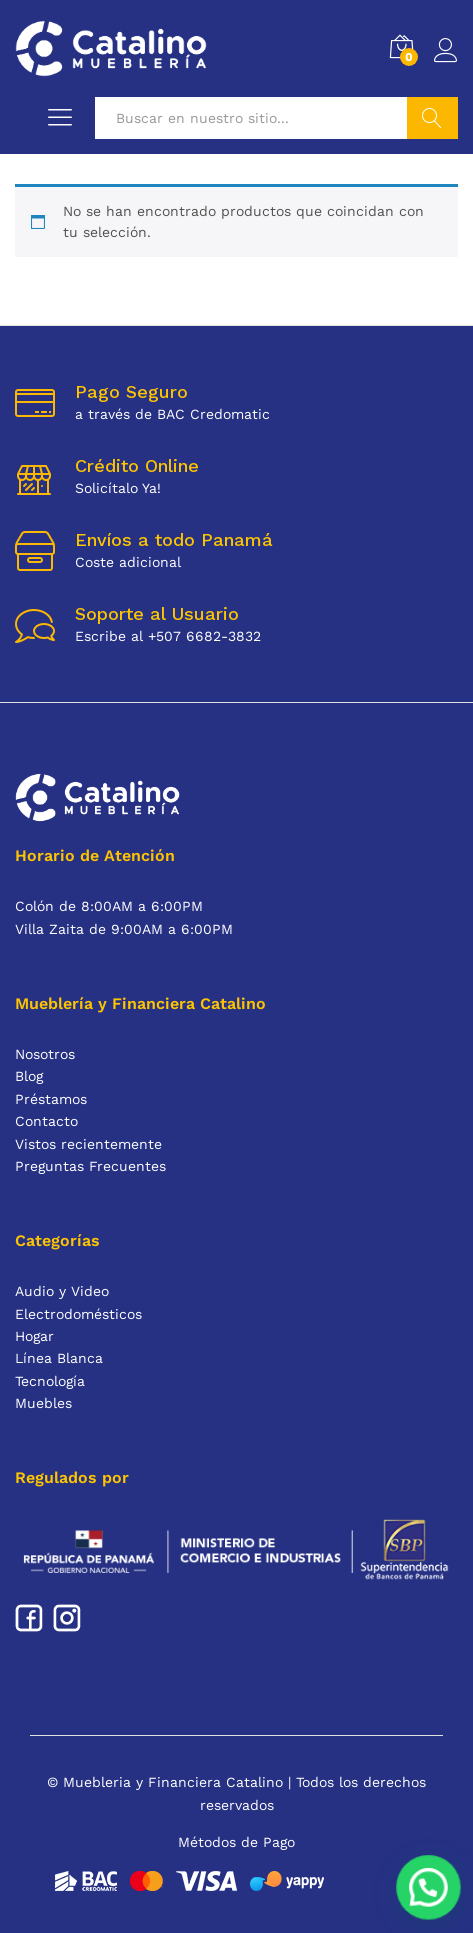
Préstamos (51, 1099)
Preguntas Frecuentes (90, 1166)
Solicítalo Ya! (118, 488)
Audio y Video (62, 1291)
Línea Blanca (59, 1358)
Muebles (43, 1403)
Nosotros (45, 1054)
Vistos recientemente (88, 1144)
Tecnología (50, 1381)
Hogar (34, 1336)
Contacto (46, 1121)
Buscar (432, 118)
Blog (29, 1076)
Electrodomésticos (78, 1314)
